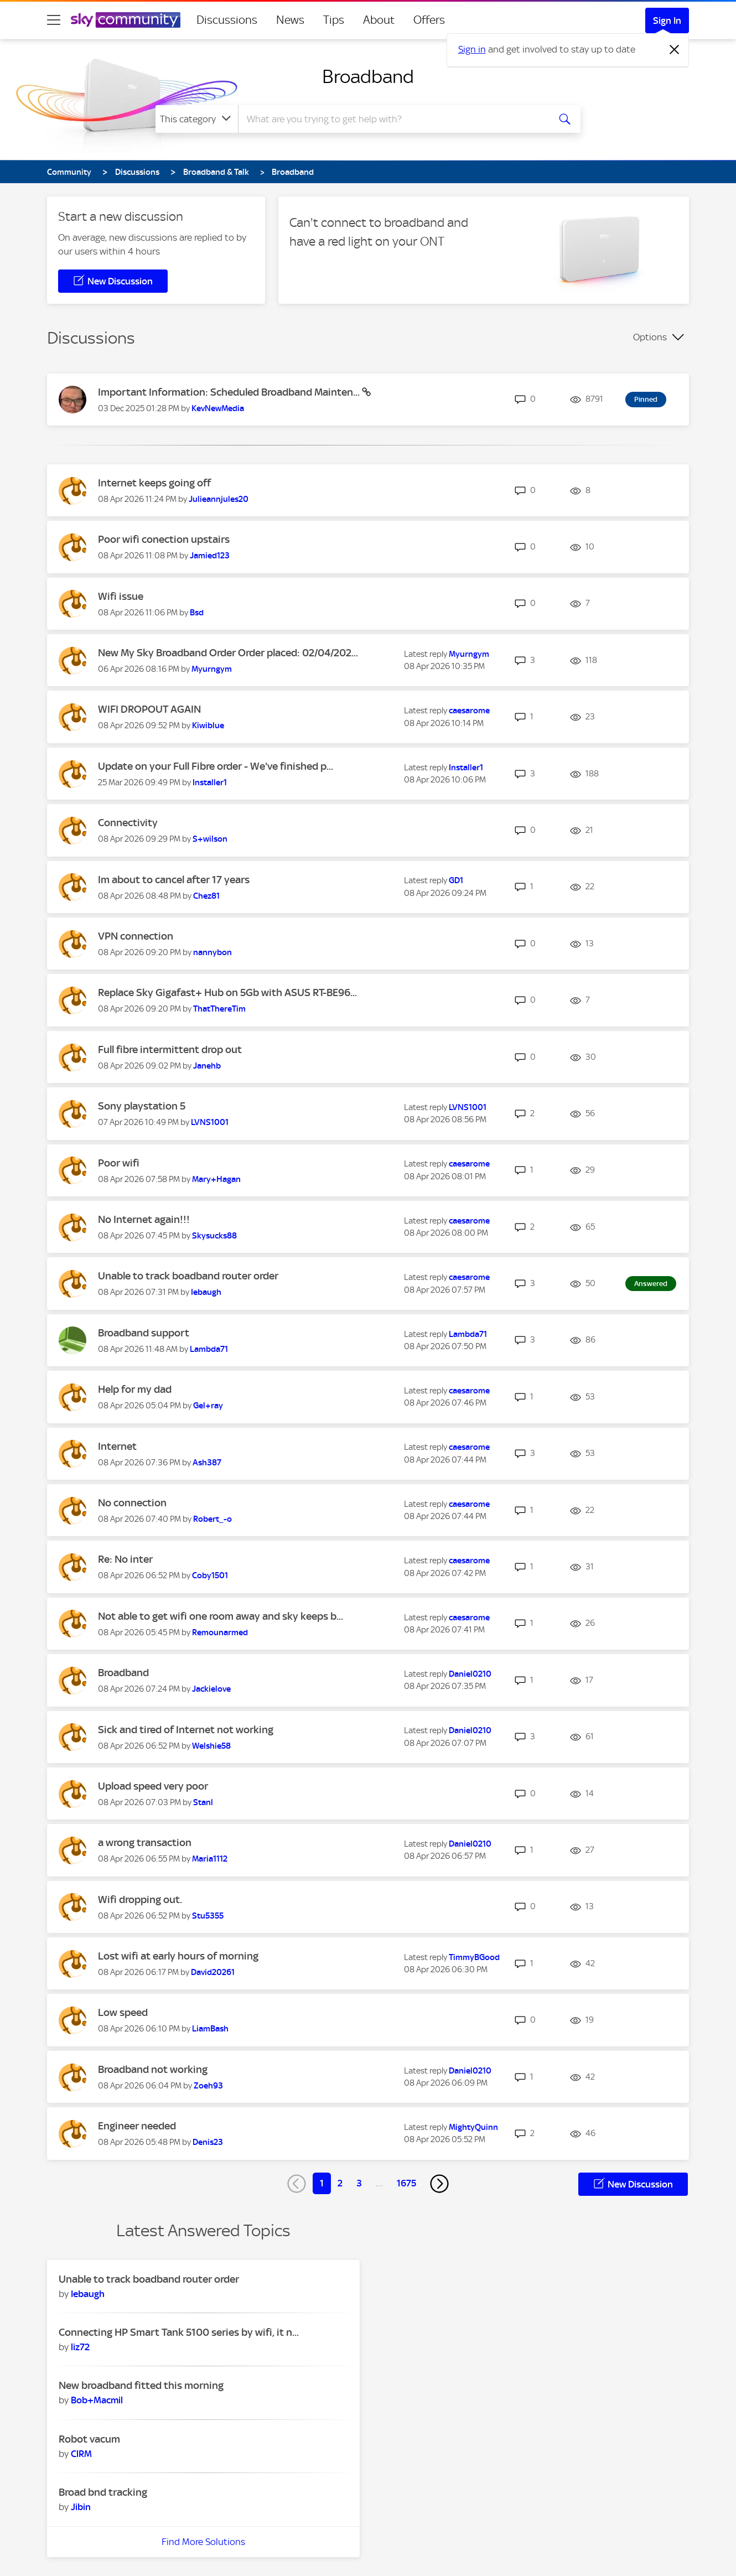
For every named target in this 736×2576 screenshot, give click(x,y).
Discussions (226, 20)
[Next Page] (439, 2184)
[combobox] (392, 119)
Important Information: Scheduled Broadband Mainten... (230, 392)
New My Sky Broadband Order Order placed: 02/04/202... (228, 652)
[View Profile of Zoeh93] (208, 2086)
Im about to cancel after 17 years (174, 879)
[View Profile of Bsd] (197, 613)
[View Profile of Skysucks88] (214, 1236)
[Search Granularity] (197, 119)
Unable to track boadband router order (188, 1275)
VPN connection (135, 936)
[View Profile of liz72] (80, 2346)
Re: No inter (125, 1559)
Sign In (667, 20)
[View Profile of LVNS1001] (210, 1122)
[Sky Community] (125, 20)
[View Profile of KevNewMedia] (217, 408)
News (290, 20)
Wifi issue (120, 596)
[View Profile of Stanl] (203, 1802)
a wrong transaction (144, 1842)
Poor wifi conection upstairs (164, 539)
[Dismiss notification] (674, 50)
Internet (117, 1446)
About (379, 20)
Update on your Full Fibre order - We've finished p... (215, 766)
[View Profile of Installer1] (210, 782)
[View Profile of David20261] (213, 1972)
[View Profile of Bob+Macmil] (97, 2400)
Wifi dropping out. (140, 1899)
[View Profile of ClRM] (81, 2453)
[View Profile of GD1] (456, 880)
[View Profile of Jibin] (81, 2506)
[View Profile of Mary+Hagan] (216, 1179)
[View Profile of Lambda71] (209, 1349)
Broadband (368, 76)
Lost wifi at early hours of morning (178, 1956)
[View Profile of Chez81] (206, 896)
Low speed (123, 2012)
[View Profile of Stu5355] (208, 1916)
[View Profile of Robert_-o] (212, 1519)
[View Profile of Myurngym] (211, 669)
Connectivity (128, 822)
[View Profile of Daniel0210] (470, 1674)
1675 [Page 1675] (406, 2183)
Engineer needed (137, 2125)
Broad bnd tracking (103, 2492)
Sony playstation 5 (141, 1106)
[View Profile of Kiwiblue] (208, 725)
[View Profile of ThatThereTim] (219, 1009)
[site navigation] (53, 20)
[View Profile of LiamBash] (210, 2029)
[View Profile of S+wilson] (210, 839)
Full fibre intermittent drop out (170, 1049)
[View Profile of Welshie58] (211, 1746)
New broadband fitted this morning (141, 2385)
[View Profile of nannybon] (212, 952)
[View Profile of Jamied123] (210, 556)
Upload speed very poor (153, 1786)
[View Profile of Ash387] (207, 1463)
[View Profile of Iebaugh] (206, 1292)
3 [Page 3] (359, 2183)
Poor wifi (118, 1163)
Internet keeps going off (154, 482)
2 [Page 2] (340, 2183)
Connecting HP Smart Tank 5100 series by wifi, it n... (179, 2332)
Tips (333, 20)
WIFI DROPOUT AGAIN (149, 709)
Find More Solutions (203, 2541)
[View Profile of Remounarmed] (220, 1632)
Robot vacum (89, 2439)
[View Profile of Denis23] (208, 2142)
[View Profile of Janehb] (207, 1066)
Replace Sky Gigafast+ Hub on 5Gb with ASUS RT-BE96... (227, 992)
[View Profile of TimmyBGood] (474, 1957)
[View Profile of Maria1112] (209, 1859)
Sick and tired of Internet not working (185, 1729)
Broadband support (143, 1332)
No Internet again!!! (144, 1219)
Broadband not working (153, 2069)
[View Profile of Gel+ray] (208, 1406)
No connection (132, 1502)
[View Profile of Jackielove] (211, 1689)
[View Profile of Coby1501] (210, 1575)
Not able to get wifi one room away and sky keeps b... (220, 1616)
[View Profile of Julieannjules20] (218, 499)
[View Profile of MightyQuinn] (473, 2127)
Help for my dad (135, 1389)
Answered (650, 1283)
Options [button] (650, 337)
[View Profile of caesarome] (469, 711)
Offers (429, 20)
